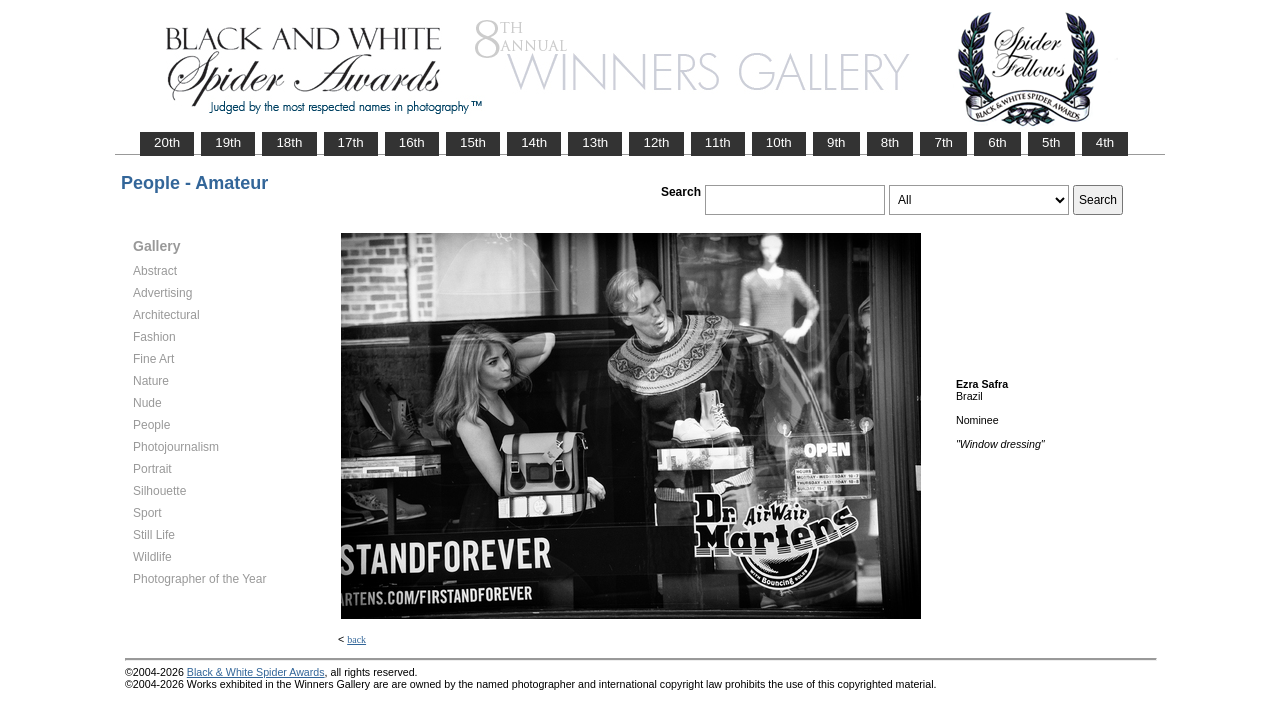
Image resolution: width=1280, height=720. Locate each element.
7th (943, 142)
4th (1105, 142)
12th (656, 142)
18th (289, 142)
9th (836, 142)
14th (534, 142)
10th (779, 142)
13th (595, 142)
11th (718, 142)
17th (351, 142)
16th (412, 142)
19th (228, 142)
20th (167, 142)
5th (1051, 142)
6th (997, 142)
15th (473, 142)
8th (890, 142)
